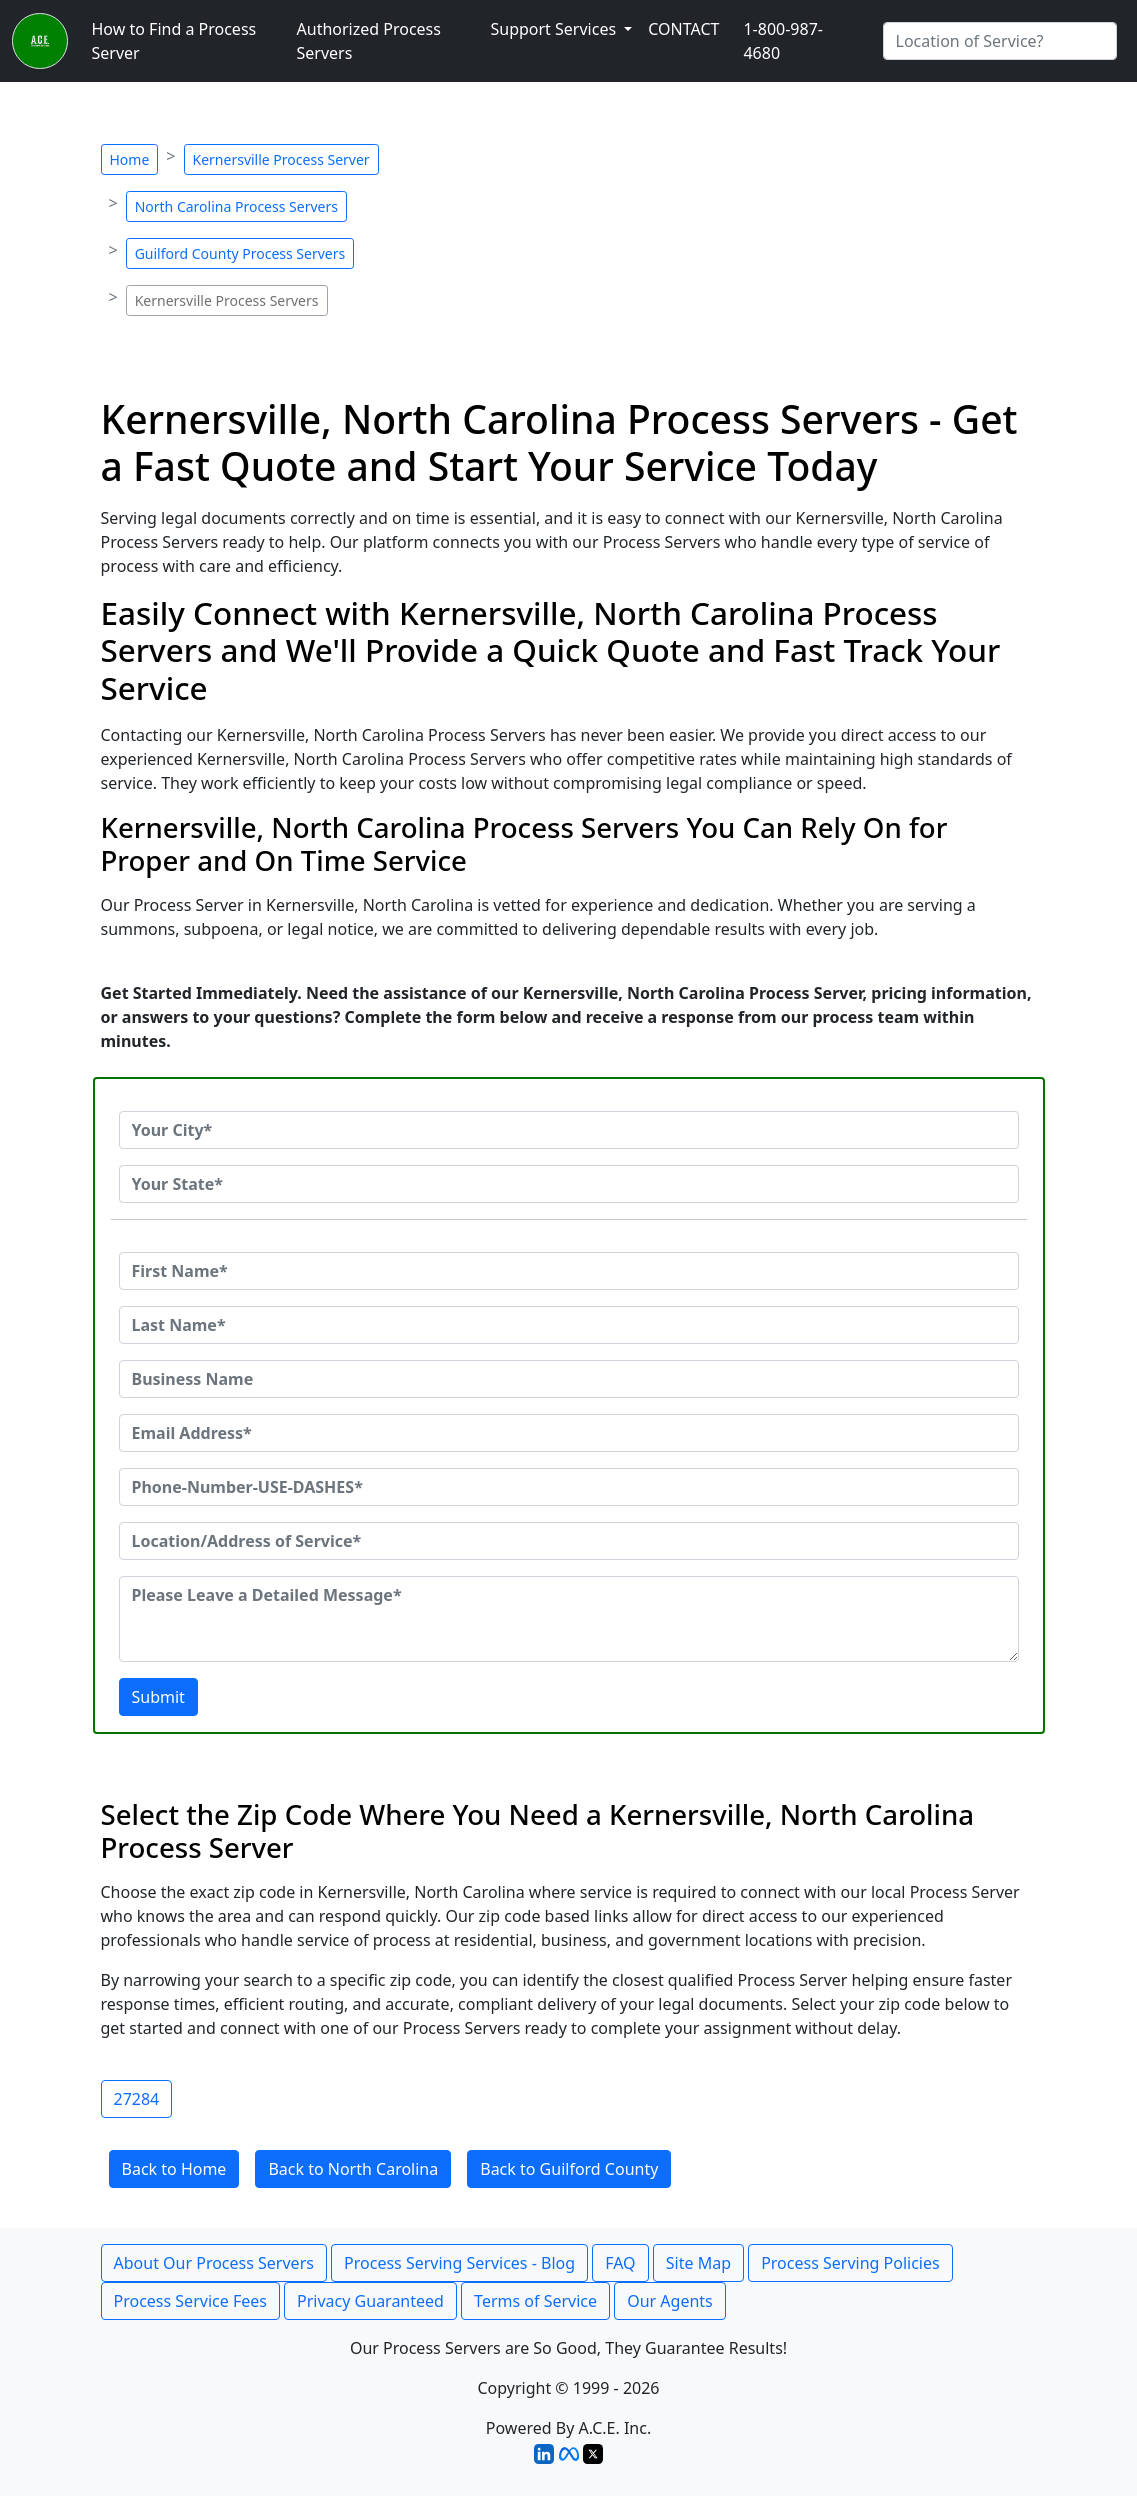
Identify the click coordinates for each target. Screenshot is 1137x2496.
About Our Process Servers (214, 2263)
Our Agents (670, 2301)
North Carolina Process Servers (236, 206)
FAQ (620, 2263)
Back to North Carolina (353, 2169)
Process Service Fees (190, 2301)
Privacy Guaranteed (370, 2301)
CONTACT (683, 29)
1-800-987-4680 (783, 41)
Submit (158, 1697)
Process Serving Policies (850, 2263)
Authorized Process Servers (369, 41)
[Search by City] (1000, 41)
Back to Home (174, 2169)
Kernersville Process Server (281, 159)
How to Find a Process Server (174, 41)
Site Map (698, 2263)
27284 (137, 2099)
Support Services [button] (555, 29)
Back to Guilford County (569, 2169)
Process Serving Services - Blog (459, 2263)
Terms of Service (535, 2301)
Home (130, 159)
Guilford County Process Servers (240, 253)
